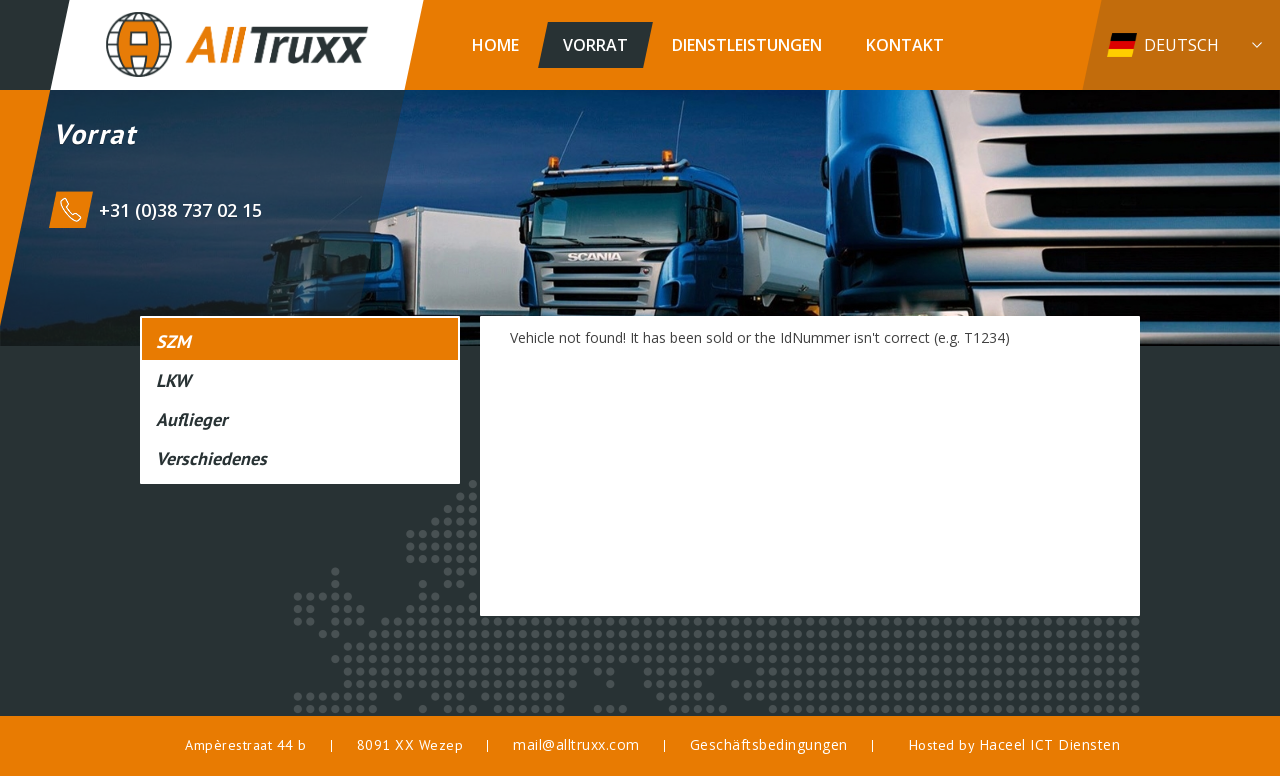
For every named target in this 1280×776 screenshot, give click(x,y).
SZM (173, 341)
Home (495, 45)
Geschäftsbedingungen (769, 744)
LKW (173, 380)
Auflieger (191, 419)
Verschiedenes (211, 458)
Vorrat (595, 45)
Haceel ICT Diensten (1050, 744)
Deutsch (1181, 45)
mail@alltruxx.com (576, 744)
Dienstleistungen (747, 45)
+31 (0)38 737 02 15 (180, 210)
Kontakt (905, 45)
